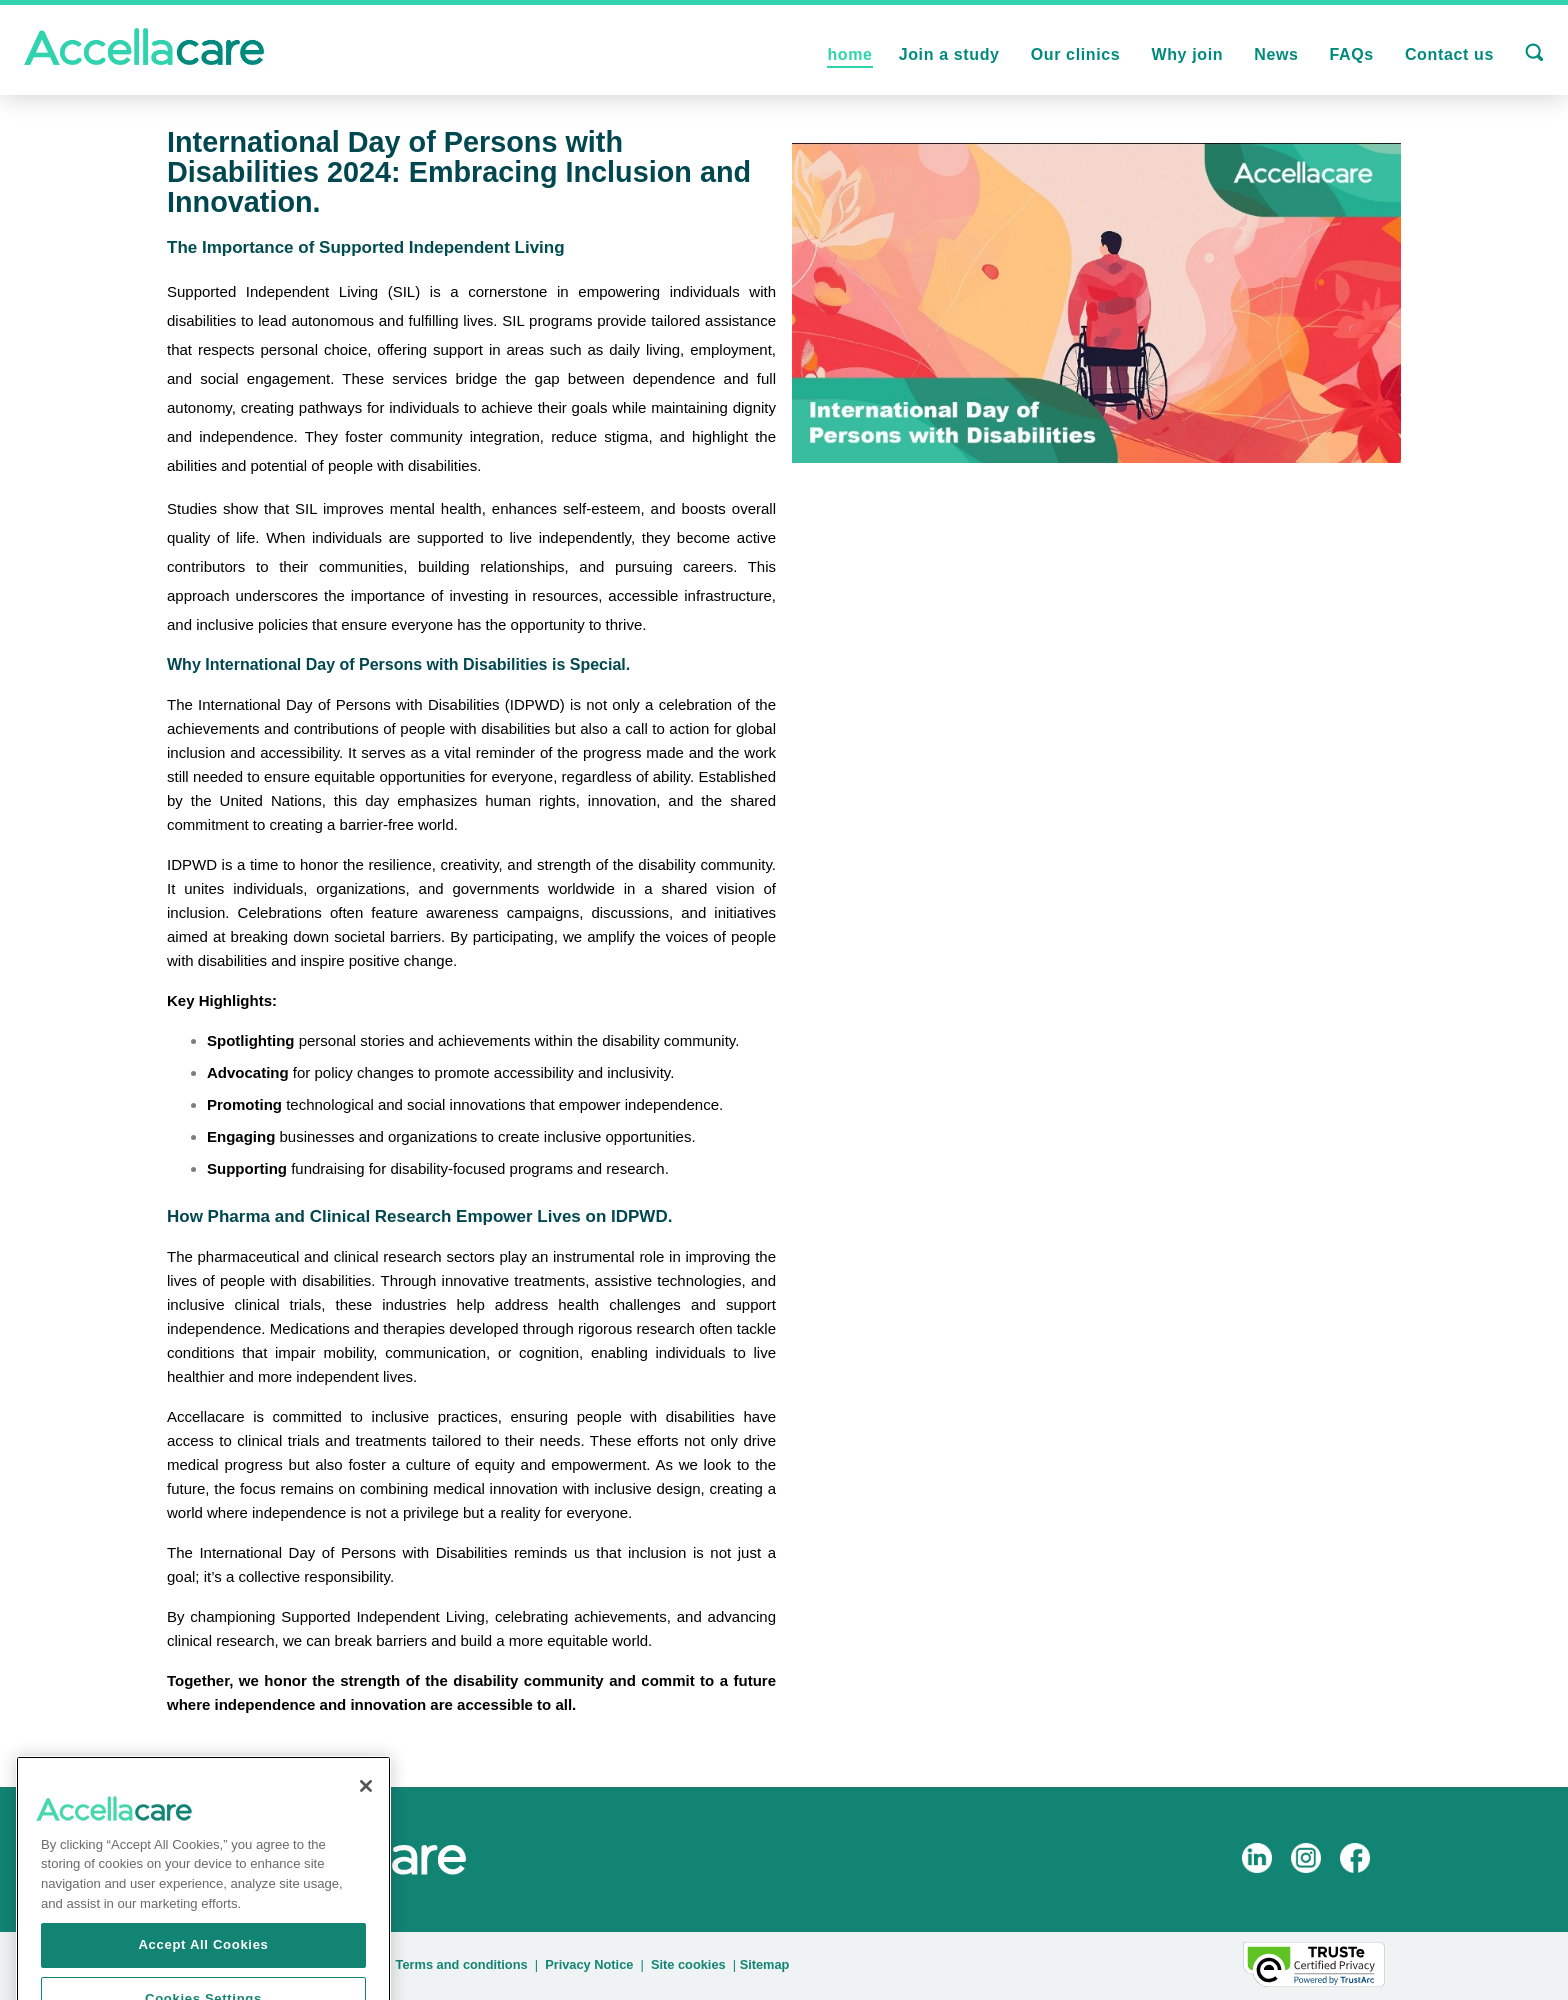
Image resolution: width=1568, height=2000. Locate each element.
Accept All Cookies (203, 1964)
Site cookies (688, 1964)
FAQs (1352, 54)
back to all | (83, 1767)
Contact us (1449, 54)
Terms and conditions (462, 1964)
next (291, 1767)
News (1276, 54)
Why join (1187, 54)
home (849, 54)
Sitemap (765, 1964)
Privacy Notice (589, 1964)
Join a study (949, 54)
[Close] (366, 1805)
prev (154, 1767)
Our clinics (1076, 54)
